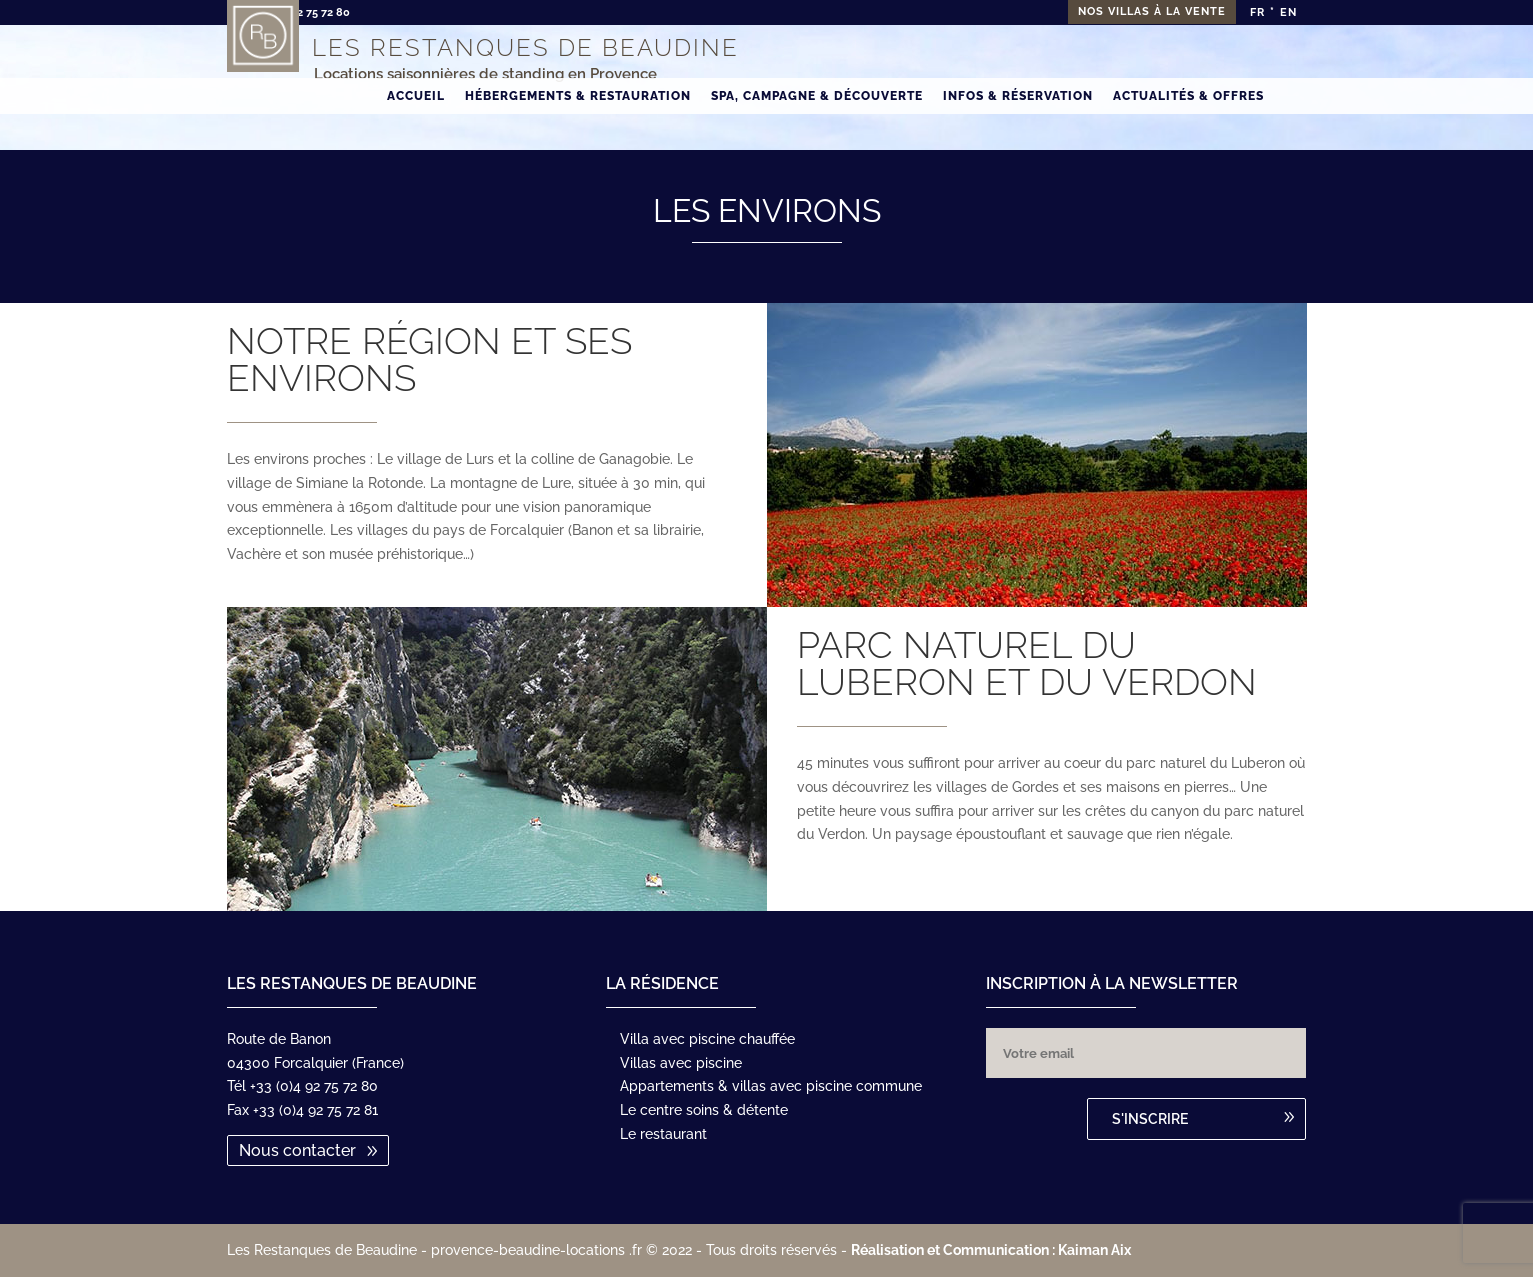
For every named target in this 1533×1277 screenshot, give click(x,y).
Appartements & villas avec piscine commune (771, 1086)
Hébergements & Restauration (578, 132)
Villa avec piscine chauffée (707, 1039)
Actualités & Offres (1188, 132)
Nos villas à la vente (1152, 11)
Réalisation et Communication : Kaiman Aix (991, 1250)
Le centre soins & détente (704, 1110)
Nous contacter (297, 1150)
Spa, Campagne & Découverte (817, 132)
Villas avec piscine (681, 1063)
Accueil (416, 132)
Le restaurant (663, 1134)
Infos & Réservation (1018, 132)
